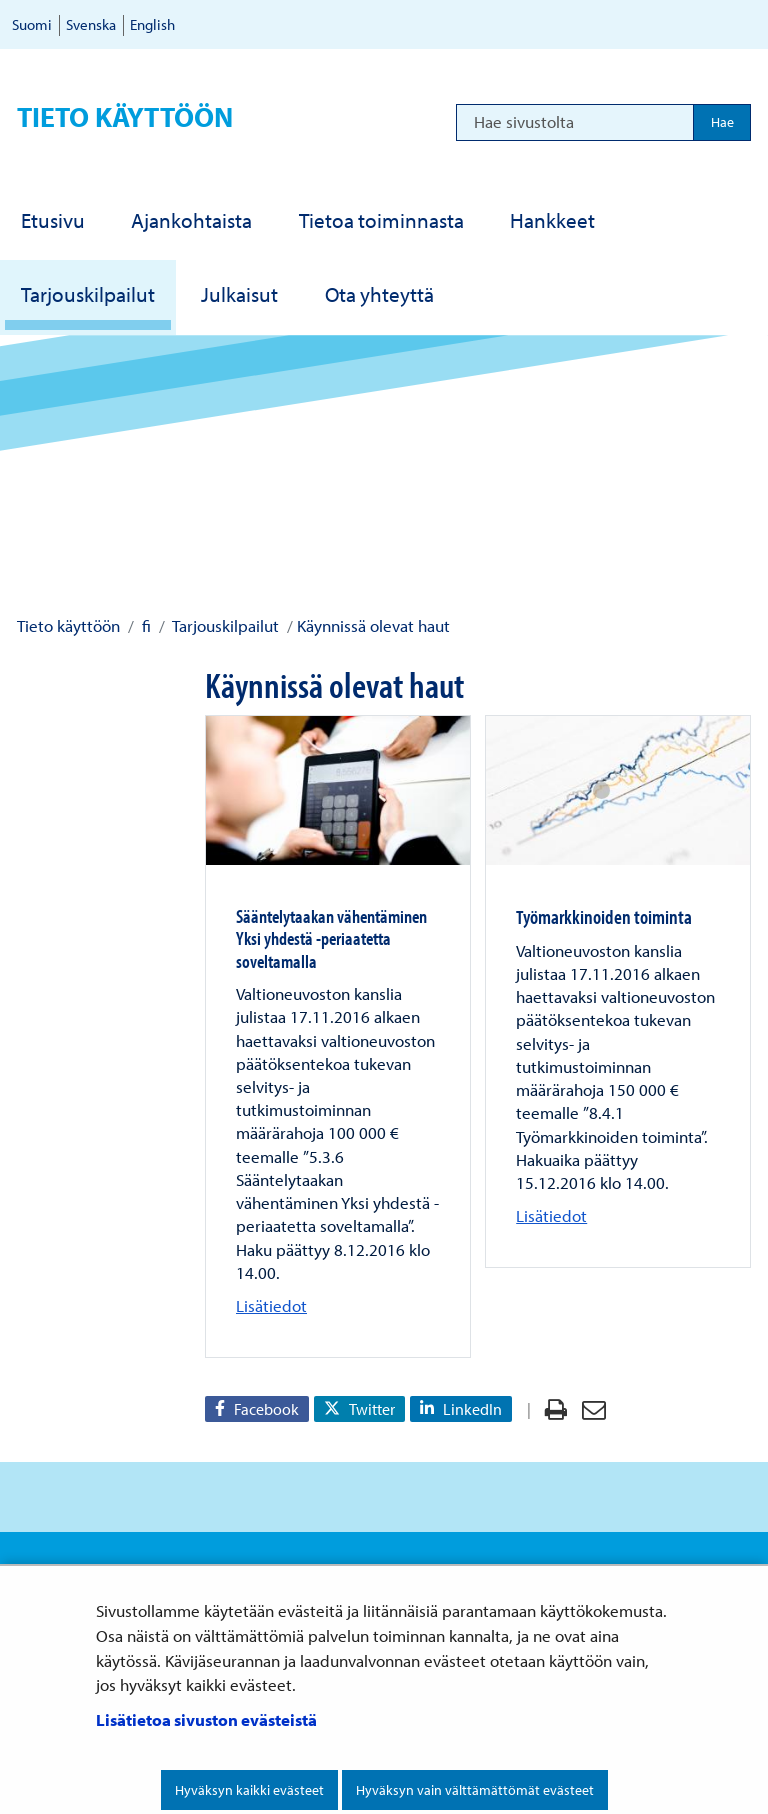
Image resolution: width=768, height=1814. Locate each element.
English (152, 24)
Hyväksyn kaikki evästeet (249, 1790)
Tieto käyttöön (125, 116)
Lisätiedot (271, 1305)
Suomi (32, 24)
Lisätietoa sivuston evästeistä (206, 1719)
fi (144, 625)
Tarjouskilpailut (224, 625)
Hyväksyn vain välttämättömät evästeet (475, 1790)
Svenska (91, 24)
